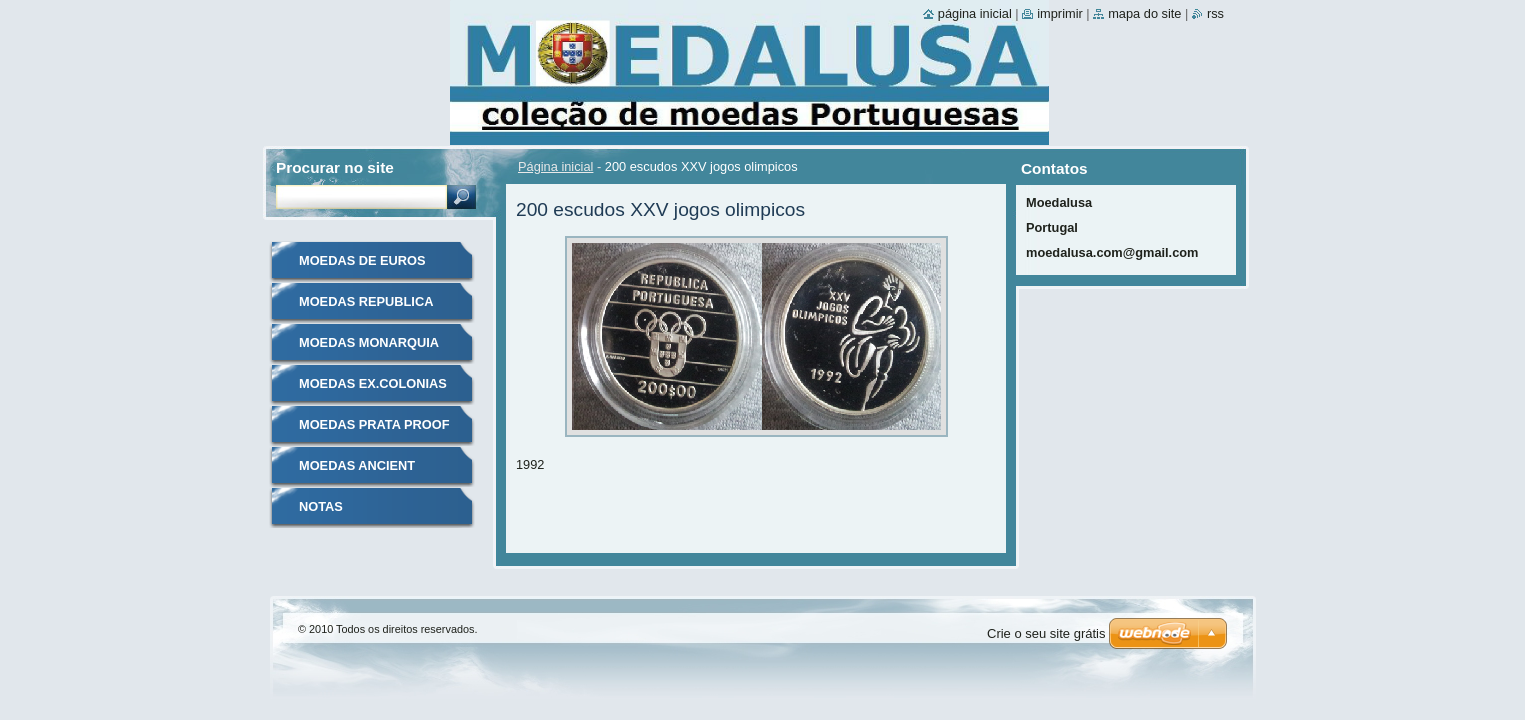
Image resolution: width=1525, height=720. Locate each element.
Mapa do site (1144, 13)
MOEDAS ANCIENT (357, 465)
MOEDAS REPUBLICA (366, 301)
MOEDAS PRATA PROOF (374, 424)
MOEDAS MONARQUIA (369, 342)
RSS (1215, 13)
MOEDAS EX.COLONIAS (373, 383)
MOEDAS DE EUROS (362, 260)
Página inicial (555, 166)
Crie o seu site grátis (1046, 633)
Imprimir (1060, 13)
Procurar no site (335, 167)
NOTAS (321, 506)
